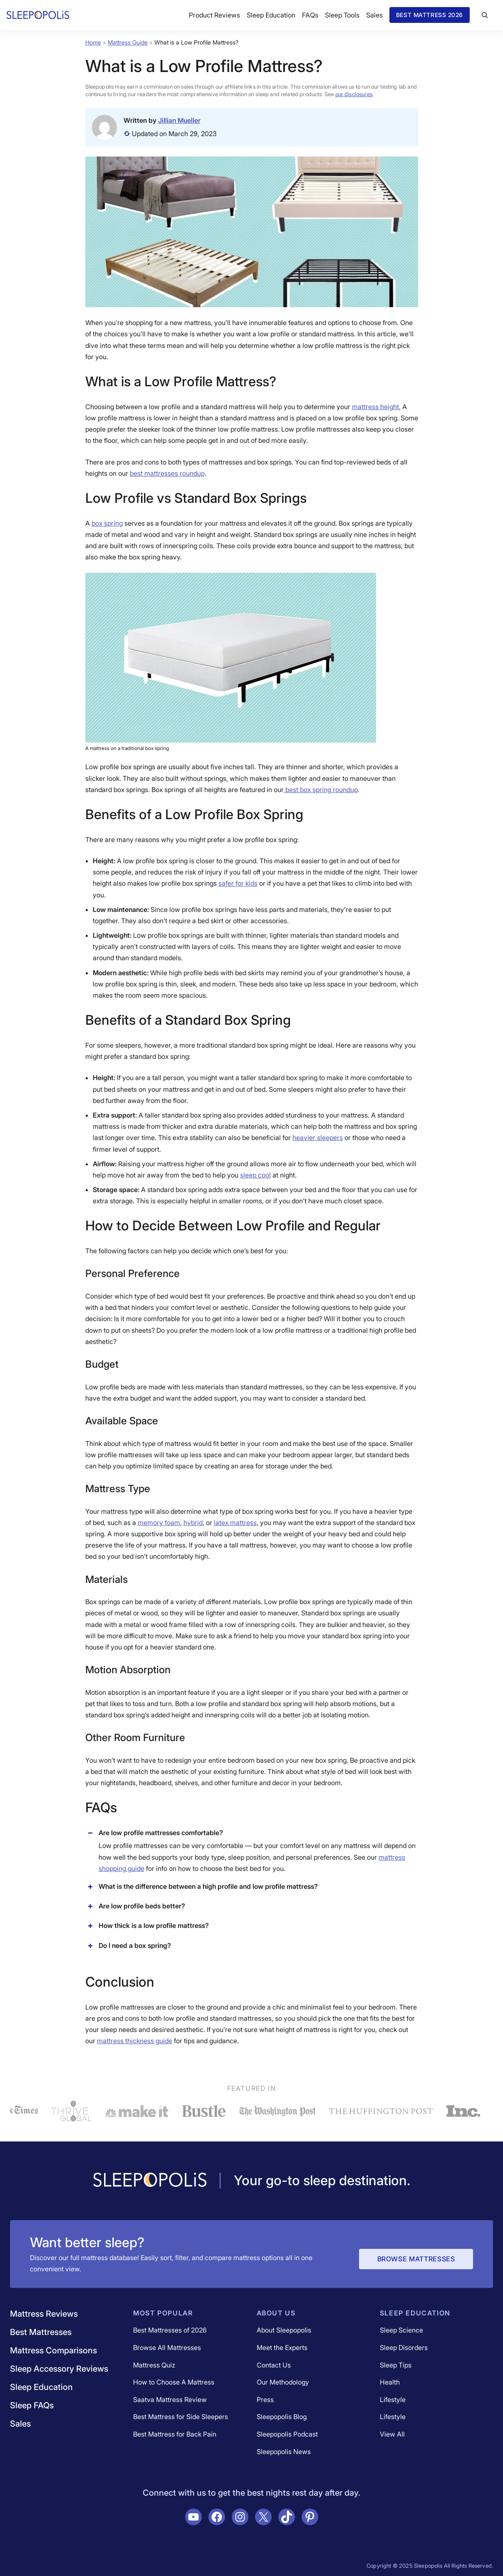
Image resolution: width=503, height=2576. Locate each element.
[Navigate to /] (149, 2180)
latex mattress (235, 1522)
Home (93, 42)
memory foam (159, 1522)
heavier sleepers (317, 1137)
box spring (107, 523)
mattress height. (376, 406)
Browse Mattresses (416, 2259)
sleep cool (255, 1175)
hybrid (193, 1522)
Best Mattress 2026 (429, 14)
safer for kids (238, 883)
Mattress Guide (128, 42)
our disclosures (353, 94)
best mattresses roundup (167, 473)
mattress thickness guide (134, 2041)
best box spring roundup (321, 789)
